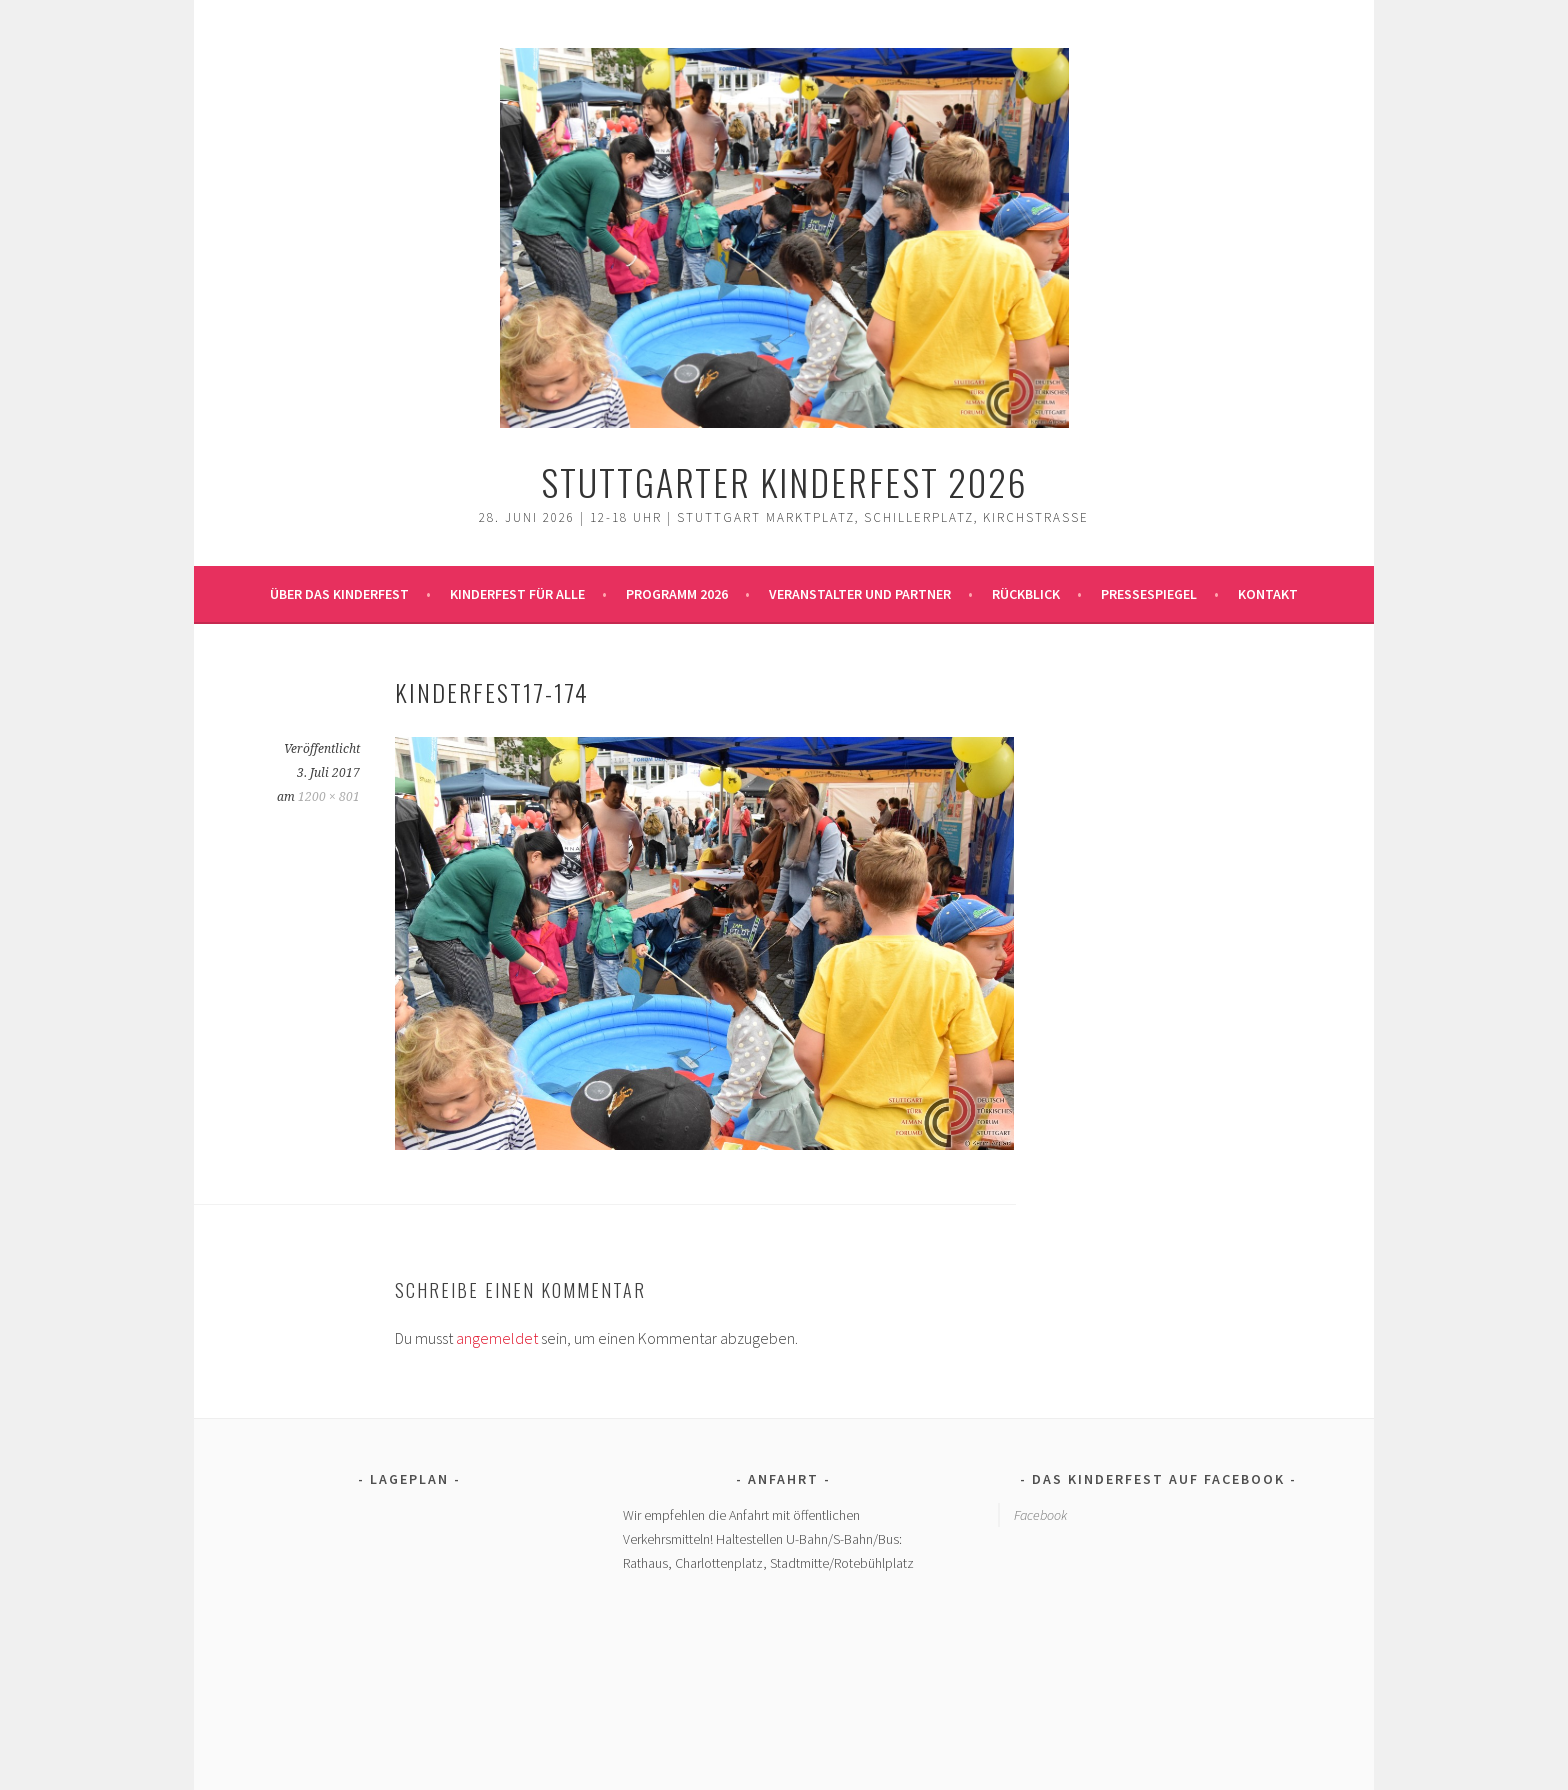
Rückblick (1026, 594)
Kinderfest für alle (517, 594)
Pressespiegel (1149, 594)
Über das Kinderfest (339, 594)
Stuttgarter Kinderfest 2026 (784, 481)
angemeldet (497, 1338)
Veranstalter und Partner (860, 594)
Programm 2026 (677, 594)
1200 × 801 (329, 797)
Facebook (1040, 1515)
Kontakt (1268, 594)
